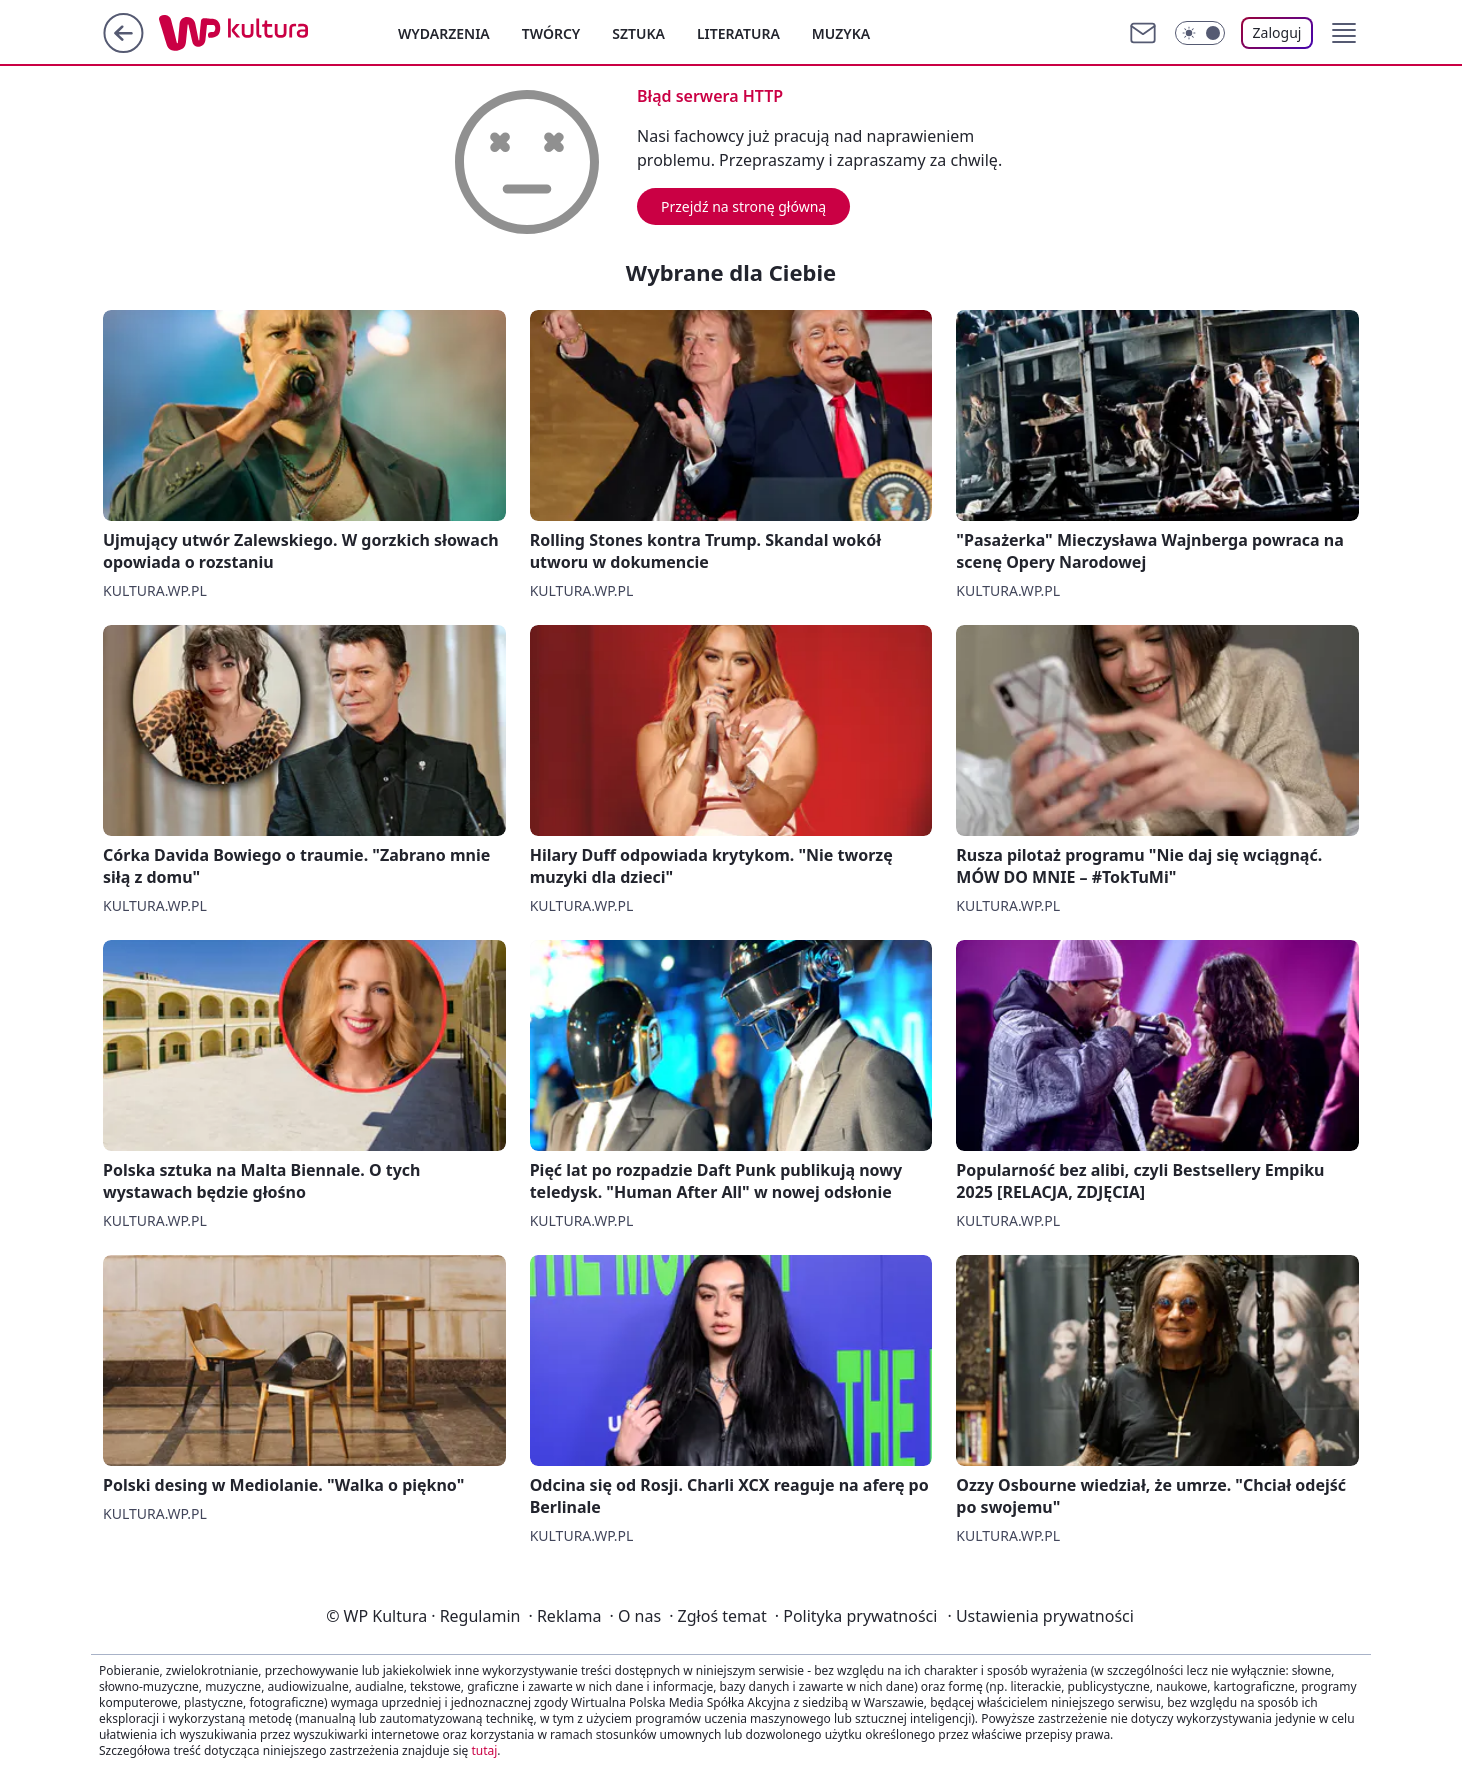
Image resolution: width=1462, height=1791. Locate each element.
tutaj (484, 1750)
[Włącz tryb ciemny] (1200, 33)
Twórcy (551, 33)
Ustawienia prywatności (1040, 1616)
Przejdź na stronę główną (743, 206)
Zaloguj (1277, 32)
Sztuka (638, 33)
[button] (1344, 33)
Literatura (738, 33)
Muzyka (841, 33)
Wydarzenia (444, 33)
